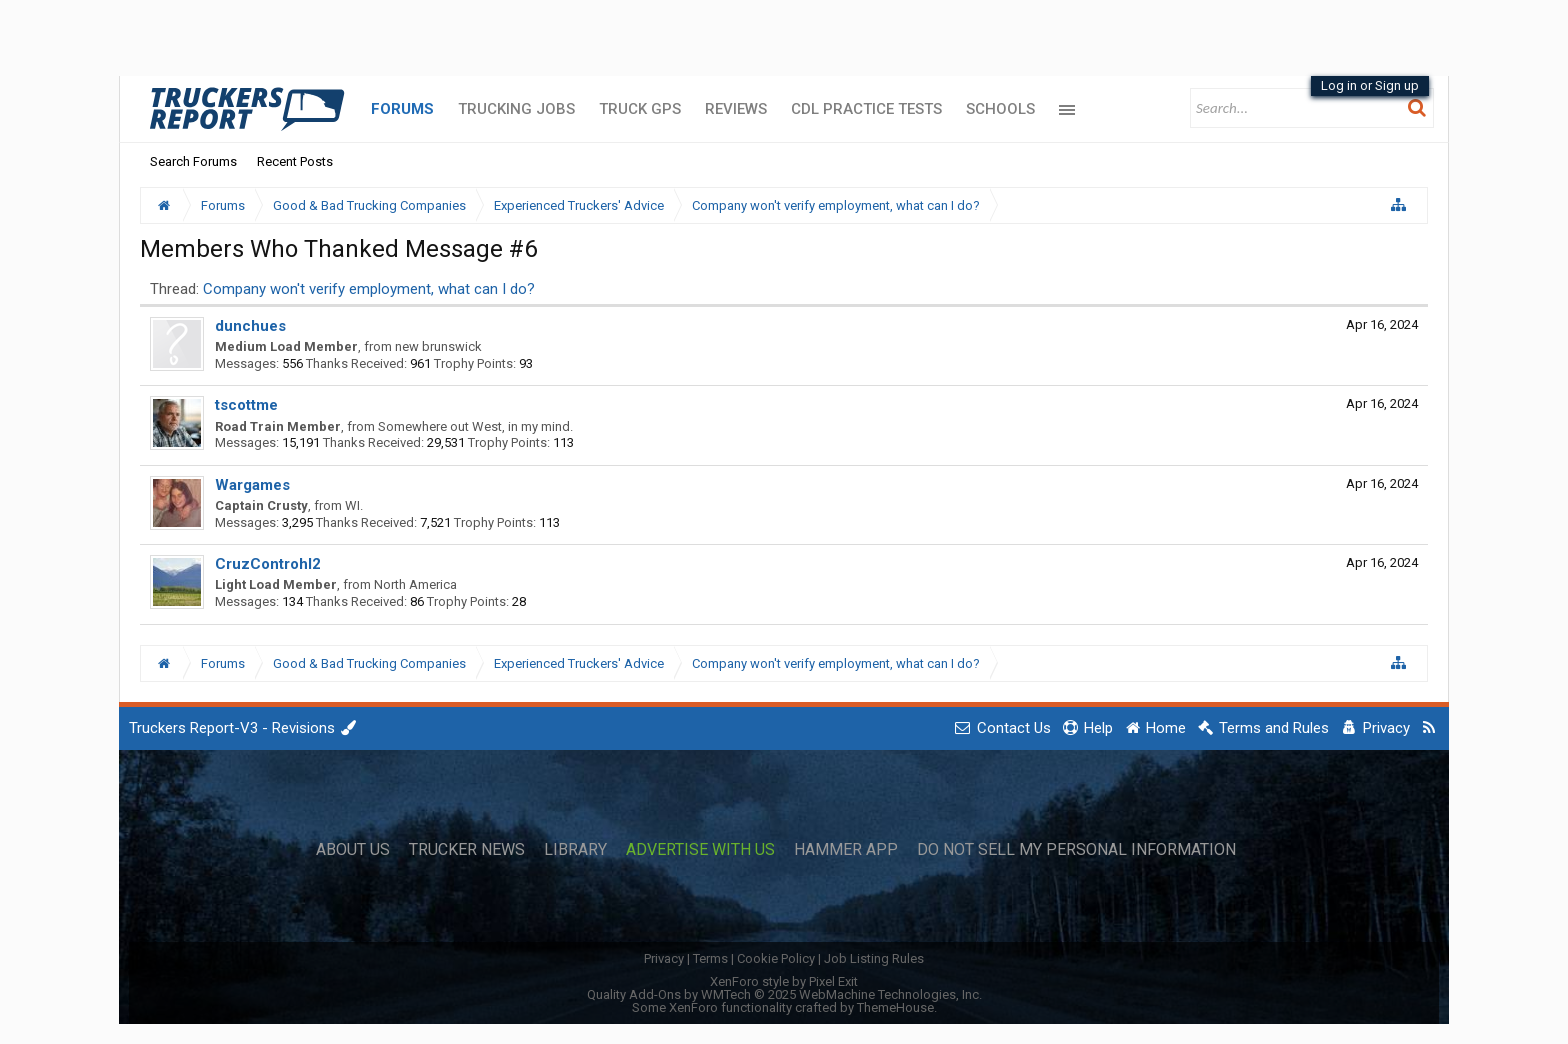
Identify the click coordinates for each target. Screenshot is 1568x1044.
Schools (1000, 109)
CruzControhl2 (268, 564)
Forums (402, 109)
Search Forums (193, 161)
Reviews (736, 109)
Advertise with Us (700, 850)
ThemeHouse (895, 1007)
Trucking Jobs (516, 109)
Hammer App (846, 850)
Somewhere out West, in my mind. (475, 426)
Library (575, 850)
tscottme (246, 405)
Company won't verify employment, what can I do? (369, 289)
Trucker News (467, 850)
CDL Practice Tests (866, 109)
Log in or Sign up (1370, 85)
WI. (354, 505)
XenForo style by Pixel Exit (784, 981)
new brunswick (438, 346)
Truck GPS (640, 109)
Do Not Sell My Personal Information (1076, 850)
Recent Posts (295, 161)
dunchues (250, 326)
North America (415, 584)
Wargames (252, 485)
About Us (353, 850)
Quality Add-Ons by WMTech (784, 994)
